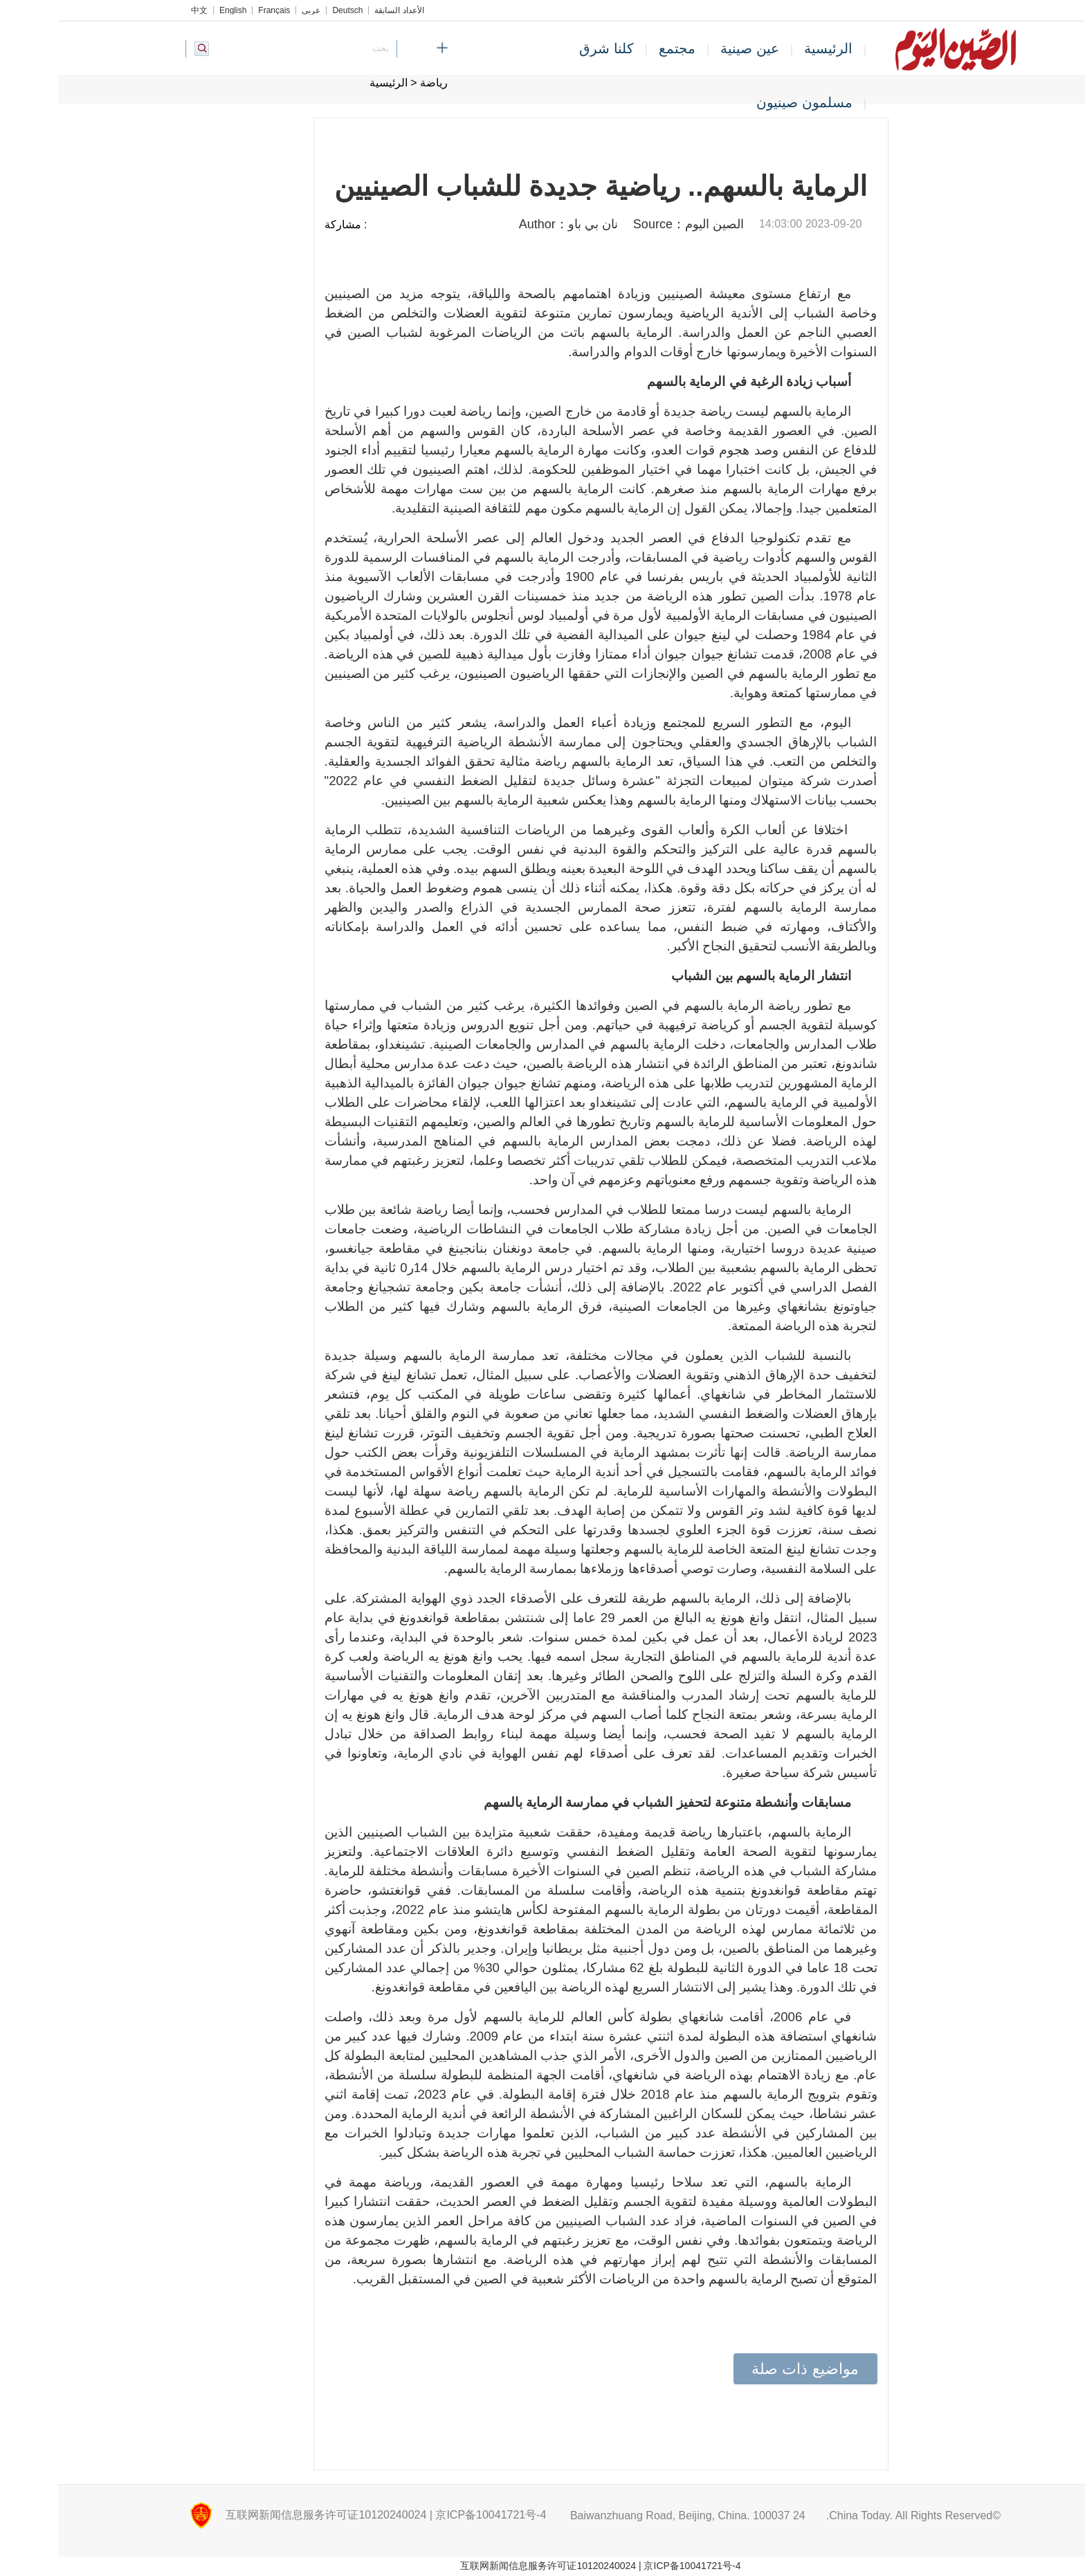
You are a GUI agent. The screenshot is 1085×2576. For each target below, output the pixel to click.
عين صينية (691, 48)
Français (216, 10)
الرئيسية (770, 48)
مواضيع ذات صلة (746, 2368)
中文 (141, 10)
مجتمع (619, 48)
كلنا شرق (548, 48)
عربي (253, 10)
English (174, 10)
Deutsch (289, 10)
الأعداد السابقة (340, 10)
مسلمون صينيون (746, 102)
